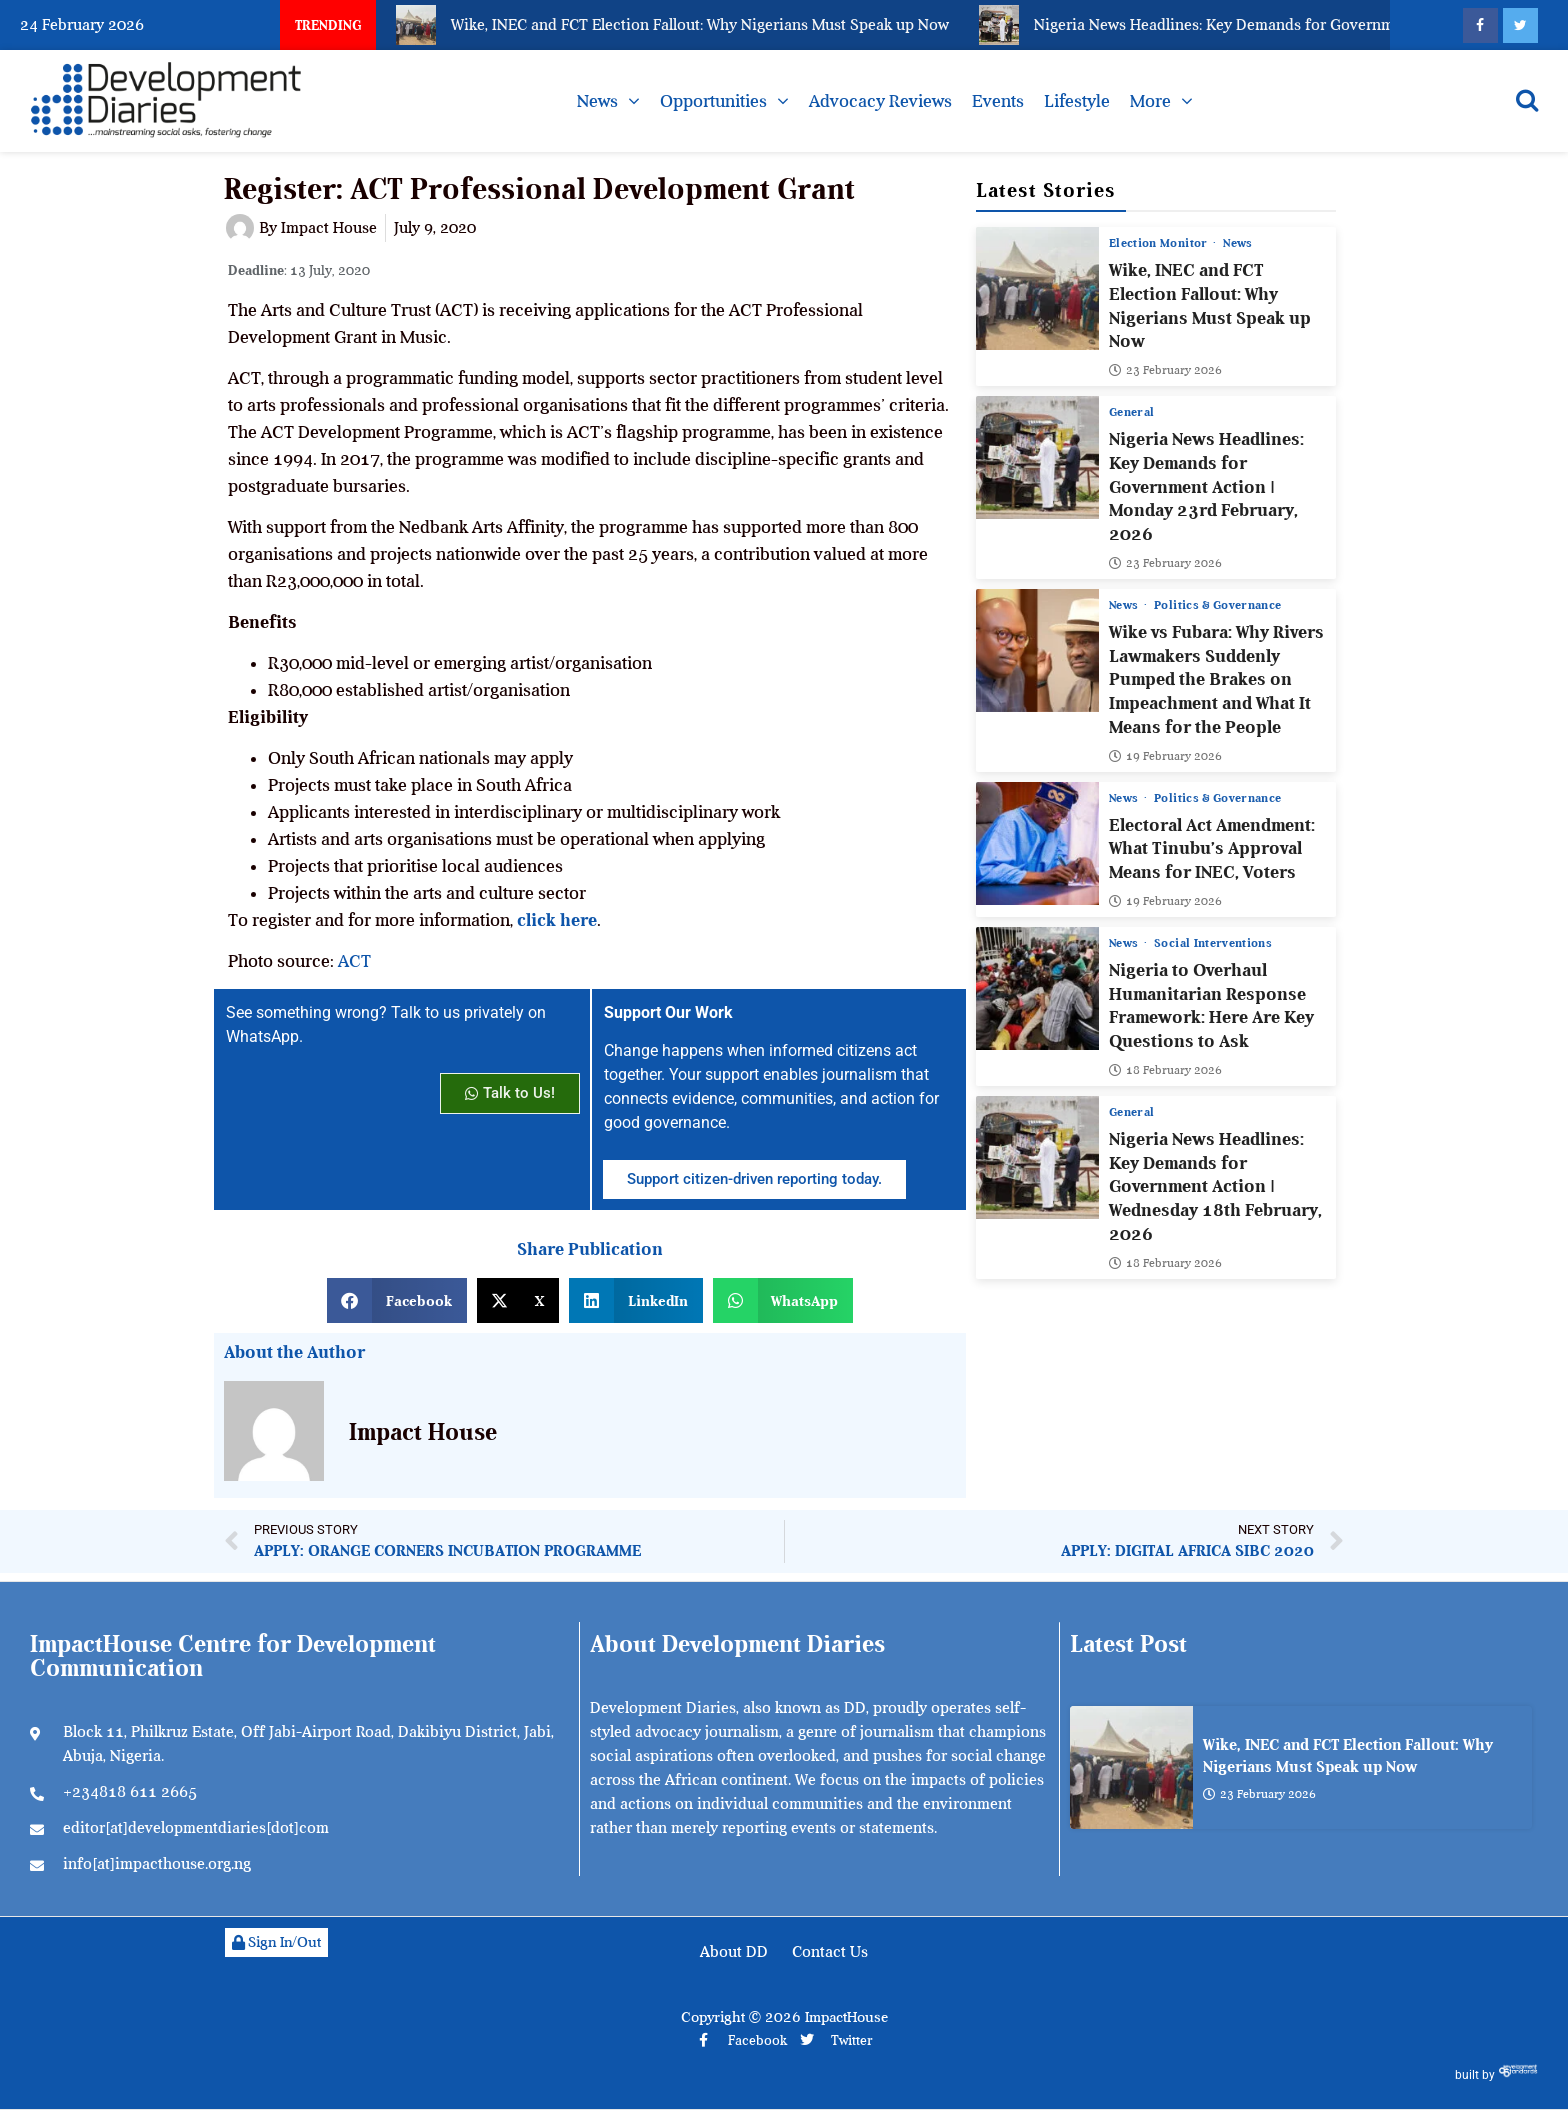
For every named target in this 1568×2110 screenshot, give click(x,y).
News (597, 101)
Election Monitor (1160, 243)
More (1150, 101)
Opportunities (713, 101)
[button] (397, 1300)
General (1131, 412)
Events (998, 101)
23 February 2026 (1165, 370)
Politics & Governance (1218, 605)
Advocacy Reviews (880, 101)
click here (557, 920)
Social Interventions (1214, 943)
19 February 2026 (1165, 756)
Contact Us (830, 1952)
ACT (354, 961)
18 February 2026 (1165, 1070)
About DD (734, 1952)
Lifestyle (1077, 101)
